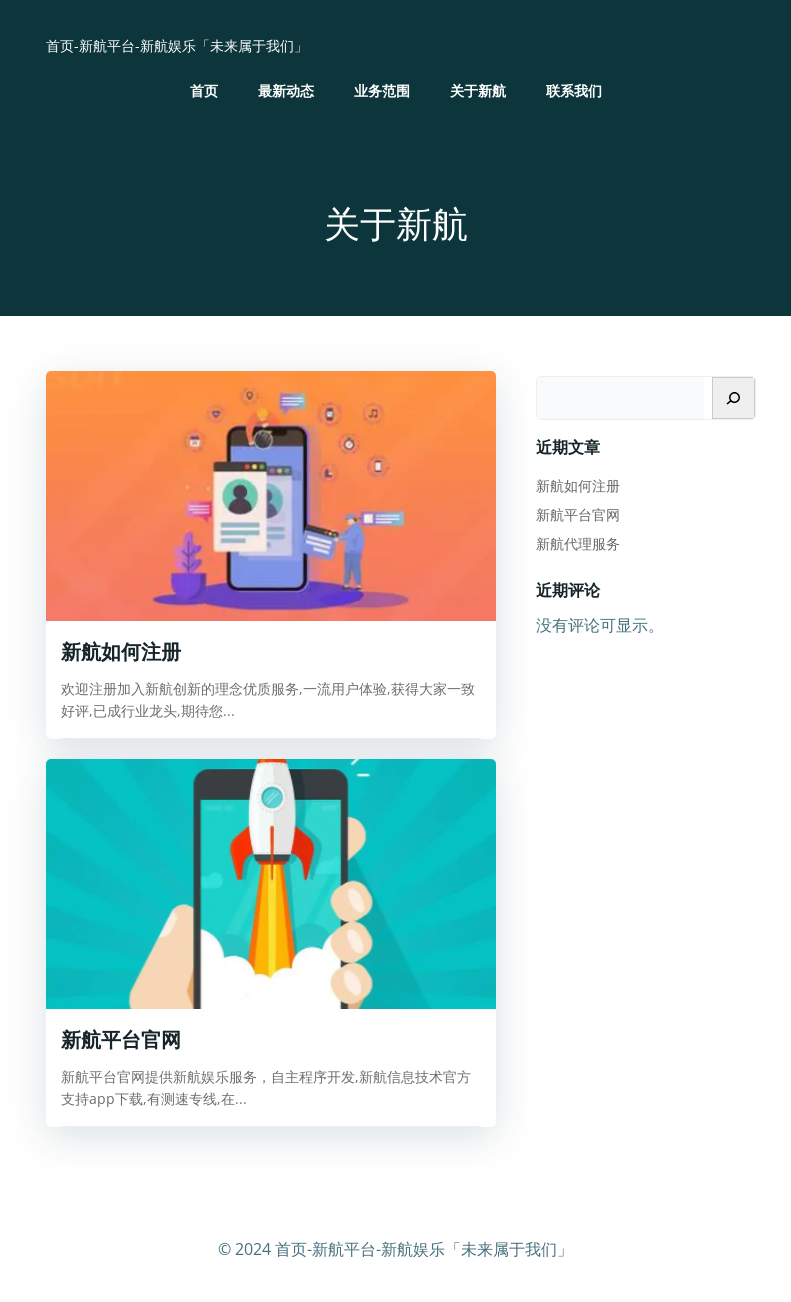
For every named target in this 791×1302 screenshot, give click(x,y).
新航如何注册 (578, 485)
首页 (204, 90)
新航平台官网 (578, 514)
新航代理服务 (578, 543)
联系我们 (574, 90)
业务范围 (382, 90)
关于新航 (478, 90)
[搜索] (733, 398)
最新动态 (286, 90)
